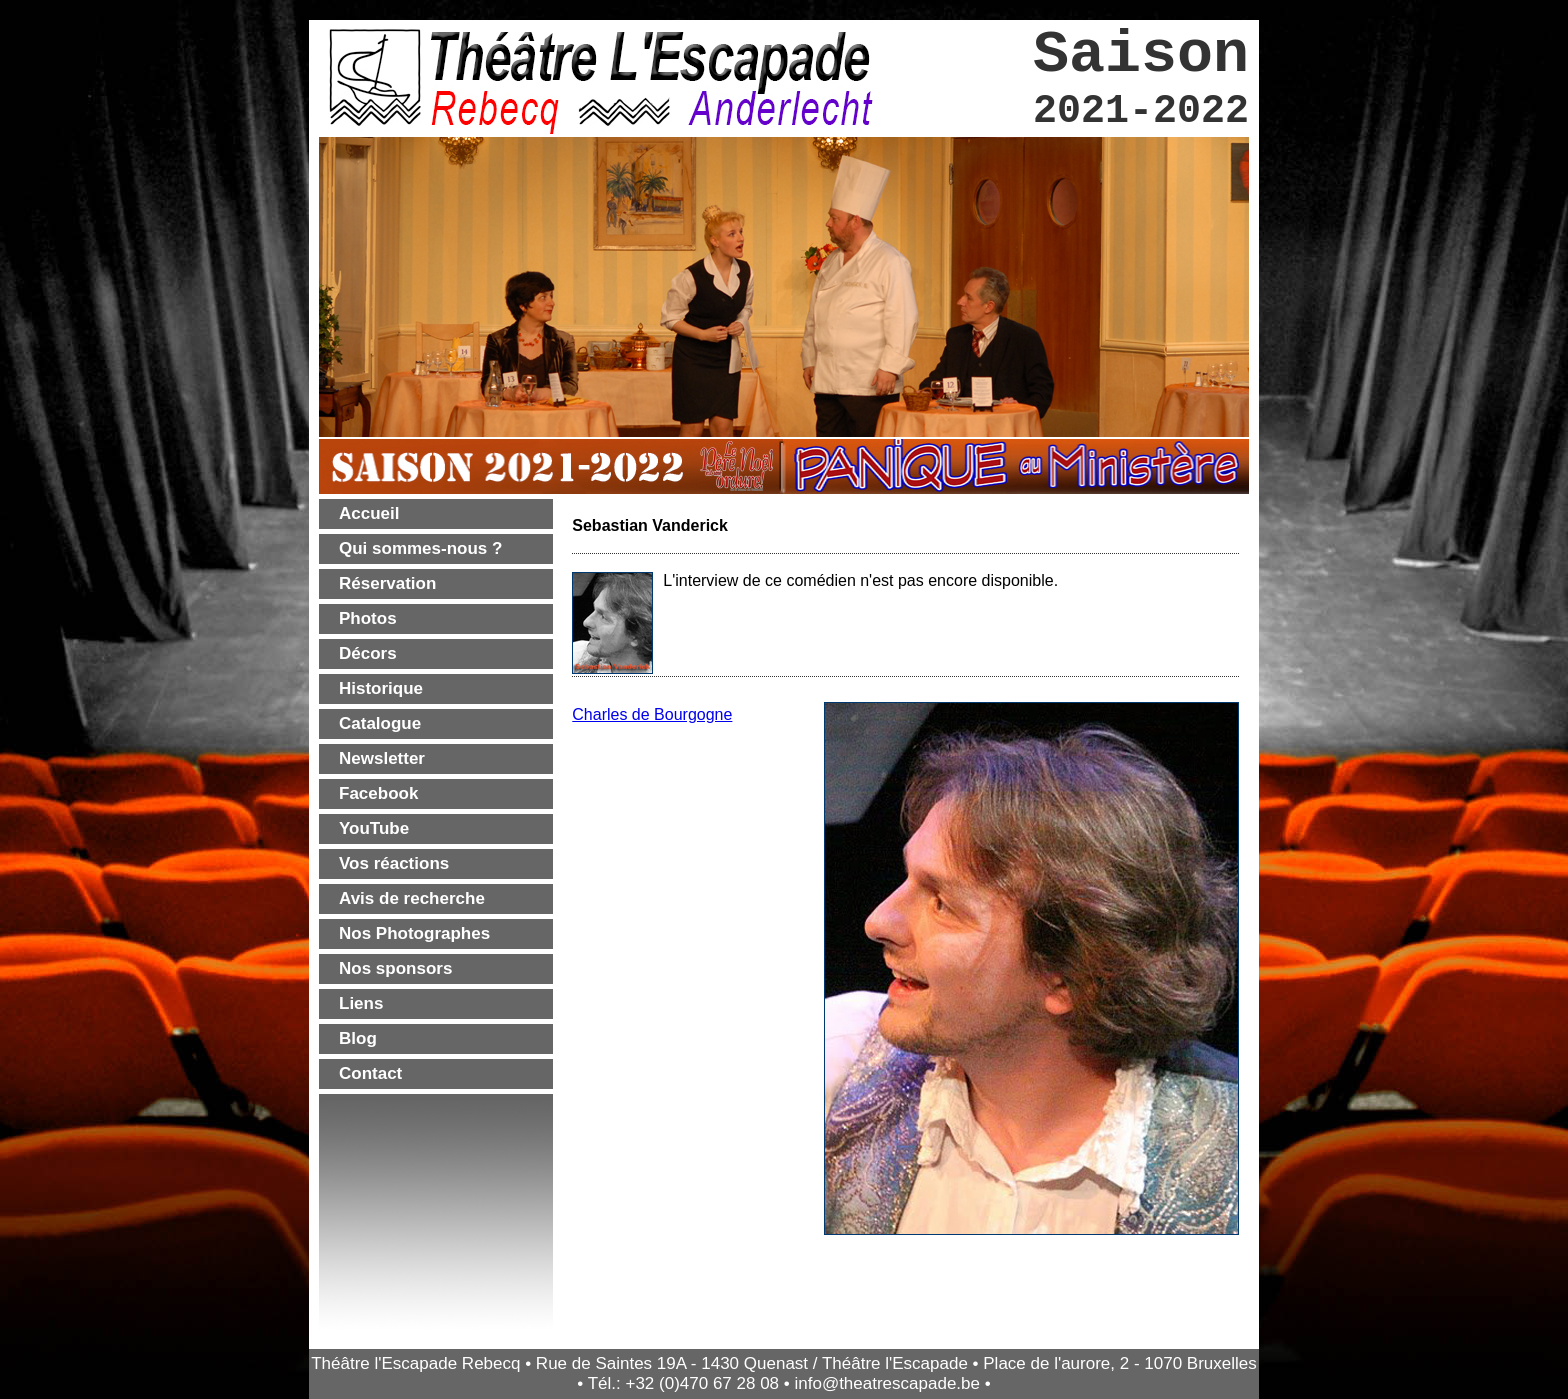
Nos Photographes (414, 933)
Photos (368, 618)
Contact (370, 1073)
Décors (368, 653)
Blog (358, 1038)
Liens (361, 1003)
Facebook (378, 793)
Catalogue (380, 723)
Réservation (387, 583)
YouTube (374, 828)
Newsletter (382, 758)
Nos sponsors (395, 968)
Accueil (369, 513)
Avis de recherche (412, 898)
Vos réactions (394, 863)
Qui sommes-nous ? (420, 548)
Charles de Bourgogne (652, 714)
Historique (381, 688)
